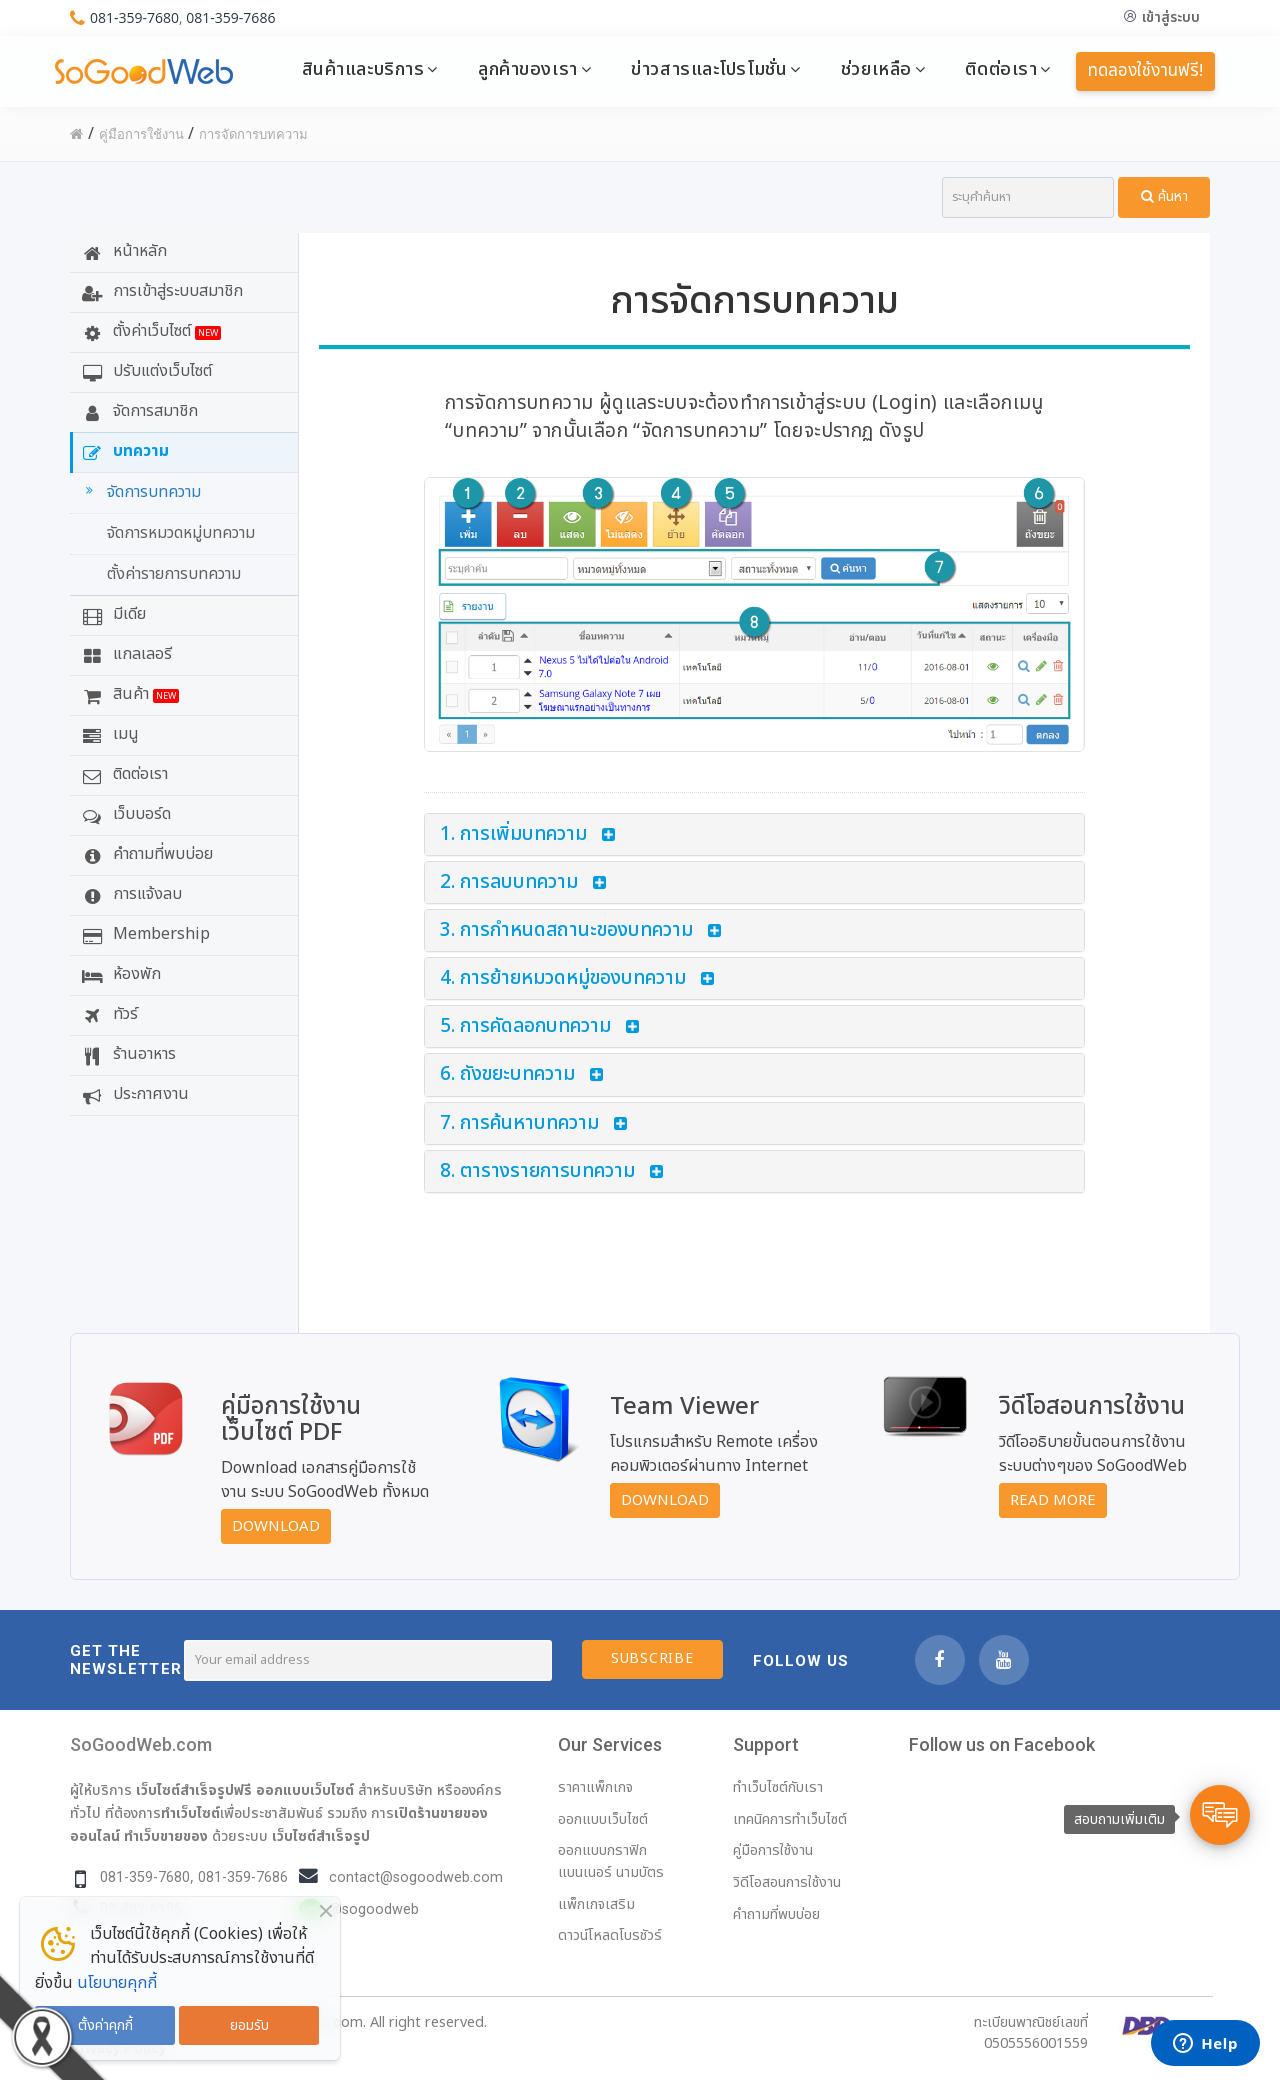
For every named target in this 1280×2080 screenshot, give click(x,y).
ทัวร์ (107, 1014)
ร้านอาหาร (126, 1054)
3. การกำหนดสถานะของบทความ (566, 930)
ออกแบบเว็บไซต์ (305, 1790)
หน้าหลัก (122, 251)
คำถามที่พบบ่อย (145, 854)
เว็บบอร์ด (124, 814)
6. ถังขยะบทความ (507, 1074)
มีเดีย (111, 614)
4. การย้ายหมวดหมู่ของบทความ (563, 978)
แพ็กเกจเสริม (596, 1904)
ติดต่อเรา (1001, 69)
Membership (143, 934)
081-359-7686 (230, 17)
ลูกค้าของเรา (528, 69)
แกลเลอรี (124, 654)
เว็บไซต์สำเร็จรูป (321, 1836)
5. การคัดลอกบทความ (525, 1026)
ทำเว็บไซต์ (190, 1813)
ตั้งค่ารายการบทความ (174, 574)
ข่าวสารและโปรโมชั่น (709, 69)
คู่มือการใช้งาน (773, 1850)
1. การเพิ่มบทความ (513, 834)
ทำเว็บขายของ (166, 1836)
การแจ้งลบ (129, 894)
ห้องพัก (119, 974)
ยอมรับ (249, 2025)
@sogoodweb (374, 1909)
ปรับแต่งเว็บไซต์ (144, 371)
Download (276, 1526)
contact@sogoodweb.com (416, 1877)
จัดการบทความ (140, 492)
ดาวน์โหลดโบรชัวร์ (610, 1935)
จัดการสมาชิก (137, 411)
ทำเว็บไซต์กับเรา (778, 1787)
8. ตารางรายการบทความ (537, 1171)
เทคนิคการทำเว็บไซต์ (790, 1819)
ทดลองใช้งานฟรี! (1145, 71)
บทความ (123, 451)
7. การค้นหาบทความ (519, 1123)
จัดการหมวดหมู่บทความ (181, 533)
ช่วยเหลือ (876, 69)
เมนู (108, 734)
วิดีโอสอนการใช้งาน (787, 1882)
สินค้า (128, 694)
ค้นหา (1164, 196)
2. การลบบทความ (509, 882)
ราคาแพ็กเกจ (595, 1787)
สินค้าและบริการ (363, 69)
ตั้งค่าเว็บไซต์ (149, 331)
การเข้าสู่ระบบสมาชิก (160, 291)
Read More (1053, 1500)
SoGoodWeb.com (141, 1744)
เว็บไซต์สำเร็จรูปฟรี (194, 1790)
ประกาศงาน (133, 1094)
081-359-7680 (134, 17)
